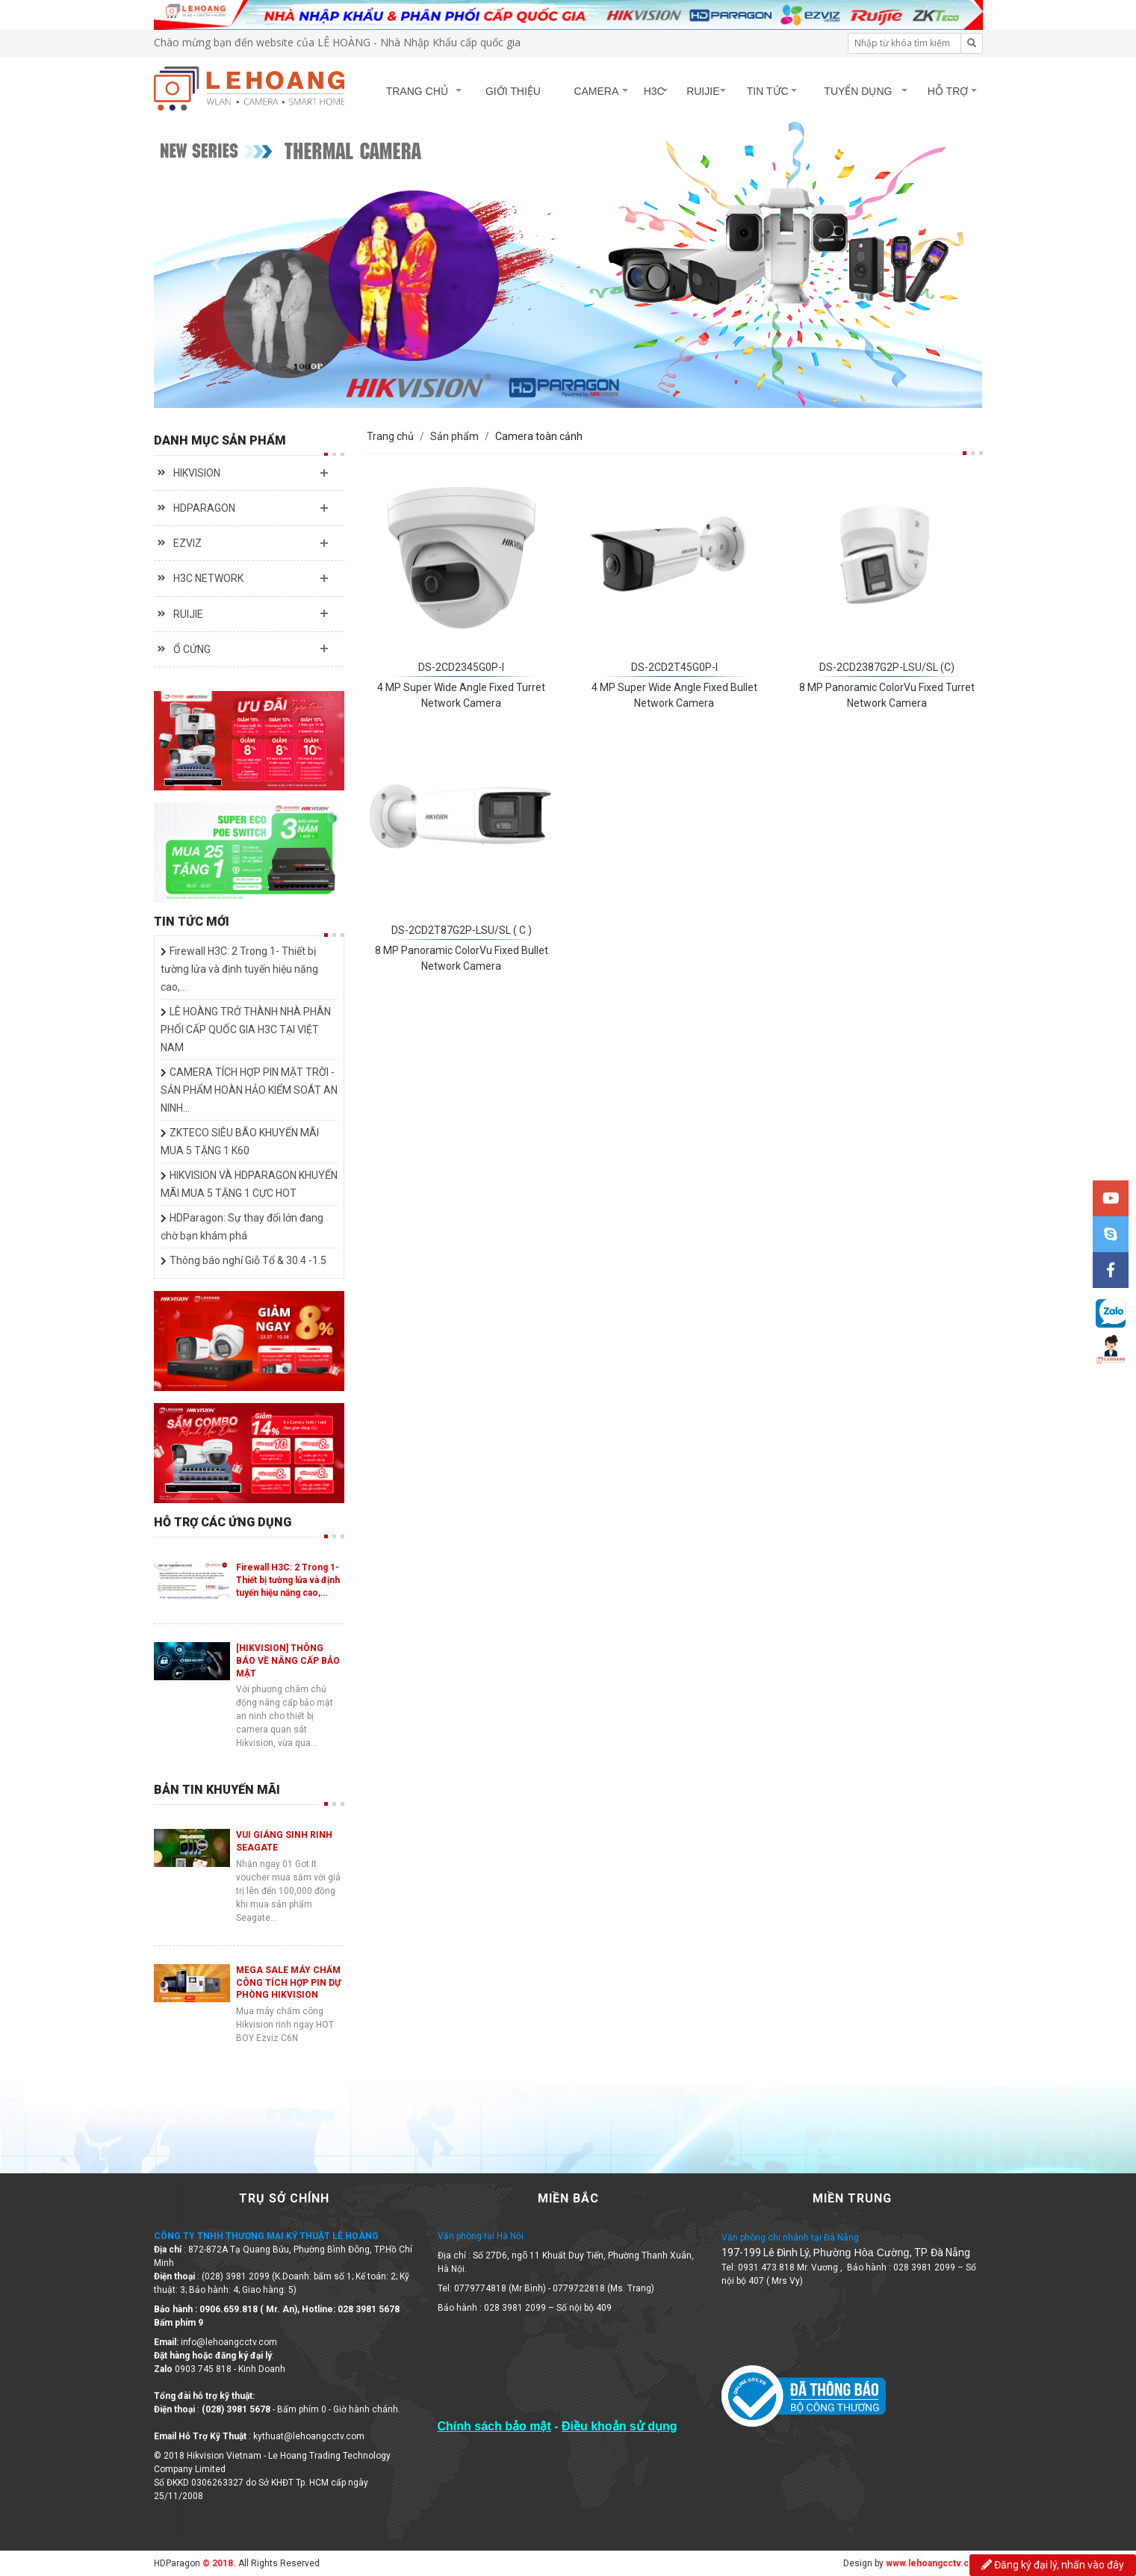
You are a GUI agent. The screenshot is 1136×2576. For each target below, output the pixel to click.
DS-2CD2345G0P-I (461, 667)
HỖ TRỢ (948, 91)
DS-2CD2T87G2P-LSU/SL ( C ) (461, 930)
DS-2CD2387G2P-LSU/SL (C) (887, 667)
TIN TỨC (768, 91)
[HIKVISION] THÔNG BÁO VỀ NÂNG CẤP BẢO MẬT (288, 1661)
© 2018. (218, 2563)
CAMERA (596, 91)
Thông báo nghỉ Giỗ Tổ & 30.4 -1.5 (248, 1260)
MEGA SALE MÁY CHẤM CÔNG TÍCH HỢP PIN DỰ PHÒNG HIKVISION (288, 1983)
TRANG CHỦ (416, 91)
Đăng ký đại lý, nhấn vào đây (1052, 2565)
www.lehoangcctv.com (934, 2563)
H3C (653, 91)
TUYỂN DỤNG (859, 91)
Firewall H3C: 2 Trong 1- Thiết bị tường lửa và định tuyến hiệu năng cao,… (239, 969)
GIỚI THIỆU (512, 91)
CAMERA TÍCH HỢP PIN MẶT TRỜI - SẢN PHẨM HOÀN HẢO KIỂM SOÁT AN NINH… (249, 1090)
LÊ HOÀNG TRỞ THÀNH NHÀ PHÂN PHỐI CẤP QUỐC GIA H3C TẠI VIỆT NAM (246, 1029)
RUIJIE (702, 91)
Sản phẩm (454, 436)
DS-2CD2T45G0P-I (674, 667)
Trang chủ (390, 436)
